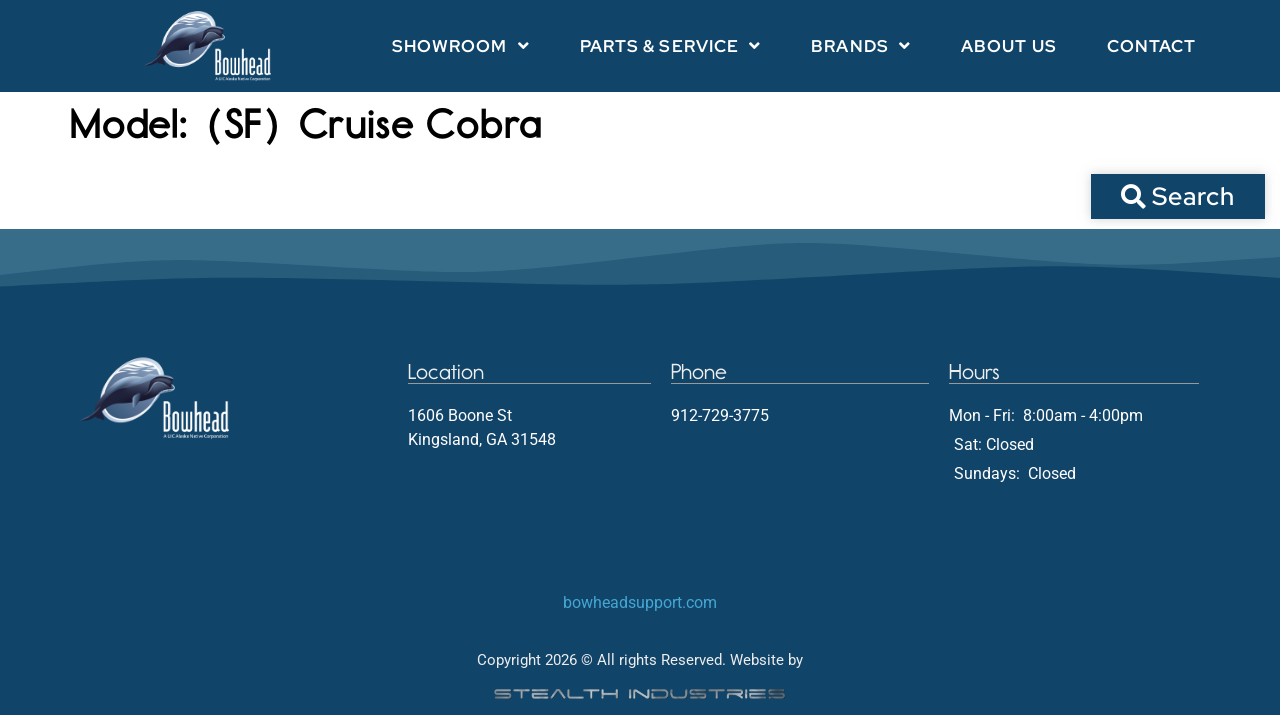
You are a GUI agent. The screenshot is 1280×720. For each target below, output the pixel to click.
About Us (1009, 46)
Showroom (461, 45)
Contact (1152, 46)
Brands (861, 45)
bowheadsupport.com (640, 602)
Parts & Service (671, 45)
